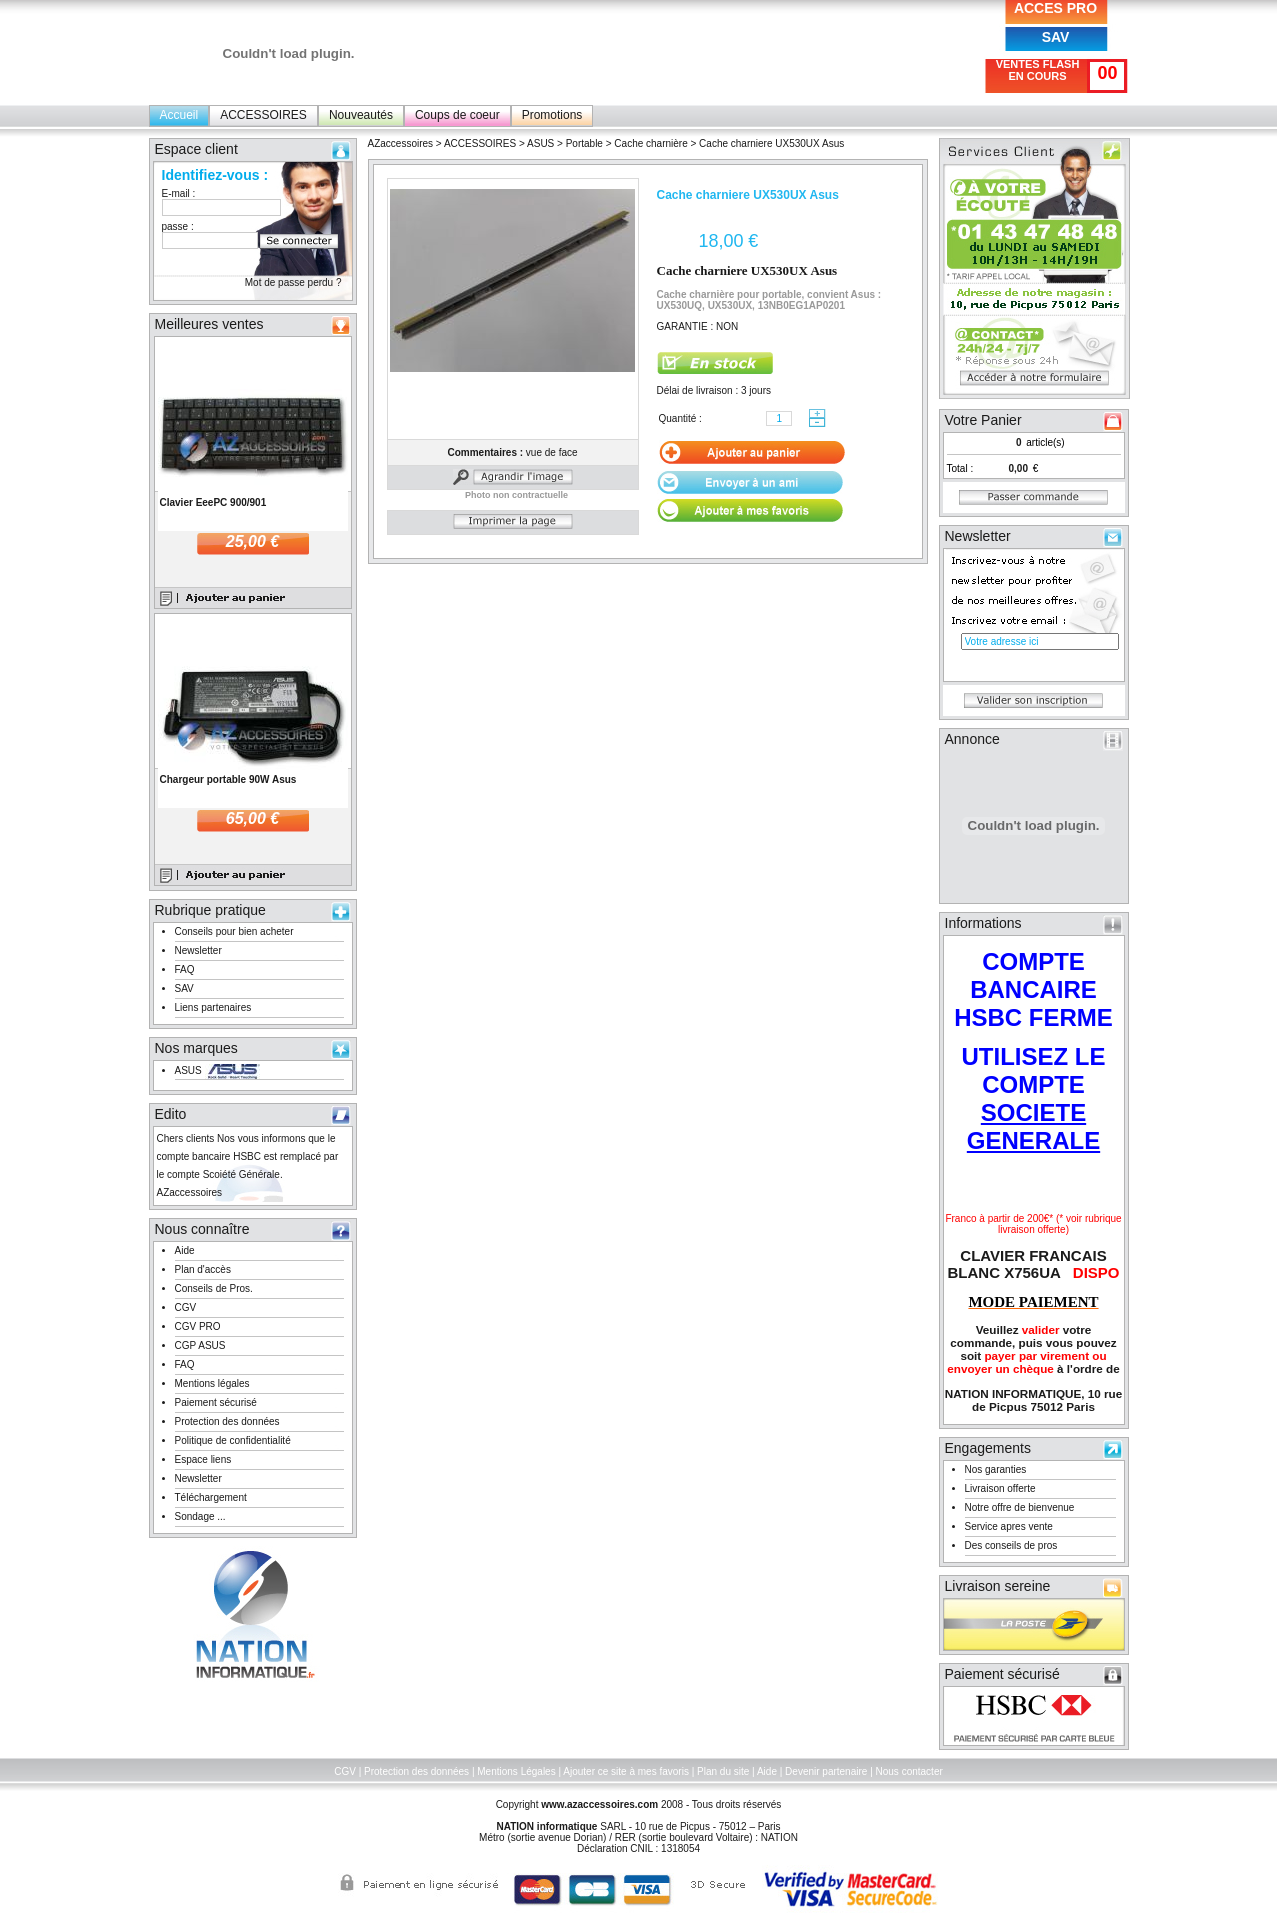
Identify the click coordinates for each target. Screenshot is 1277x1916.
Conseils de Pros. (214, 1288)
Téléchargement (211, 1497)
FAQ (185, 969)
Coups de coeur (457, 115)
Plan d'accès (203, 1269)
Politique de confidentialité (233, 1440)
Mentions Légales (516, 1771)
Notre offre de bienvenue (1020, 1507)
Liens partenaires (213, 1007)
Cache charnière (650, 143)
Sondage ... (200, 1516)
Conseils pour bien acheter (234, 931)
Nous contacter (909, 1771)
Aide (185, 1250)
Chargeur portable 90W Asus (228, 779)
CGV (186, 1307)
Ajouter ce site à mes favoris (626, 1771)
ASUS (188, 1070)
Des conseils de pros (1011, 1545)
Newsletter (198, 950)
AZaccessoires (401, 143)
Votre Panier (983, 420)
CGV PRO (198, 1326)
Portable (584, 143)
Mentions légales (212, 1383)
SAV (1056, 37)
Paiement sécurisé (216, 1402)
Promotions (552, 115)
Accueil (179, 115)
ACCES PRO (1055, 8)
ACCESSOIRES (263, 115)
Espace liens (203, 1459)
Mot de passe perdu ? (293, 282)
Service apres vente (1009, 1526)
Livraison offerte (1000, 1488)
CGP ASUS (200, 1345)
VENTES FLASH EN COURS (1038, 70)
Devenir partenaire (826, 1771)
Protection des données (227, 1421)
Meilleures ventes (209, 324)
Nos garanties (996, 1469)
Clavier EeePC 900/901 (213, 502)
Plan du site (723, 1771)
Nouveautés (361, 115)
